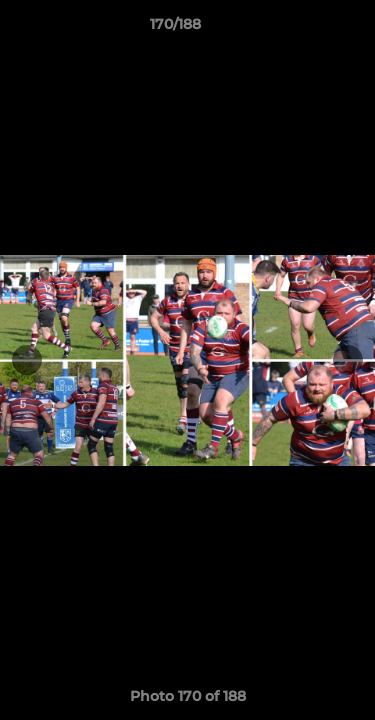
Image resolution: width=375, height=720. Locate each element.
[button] (303, 29)
